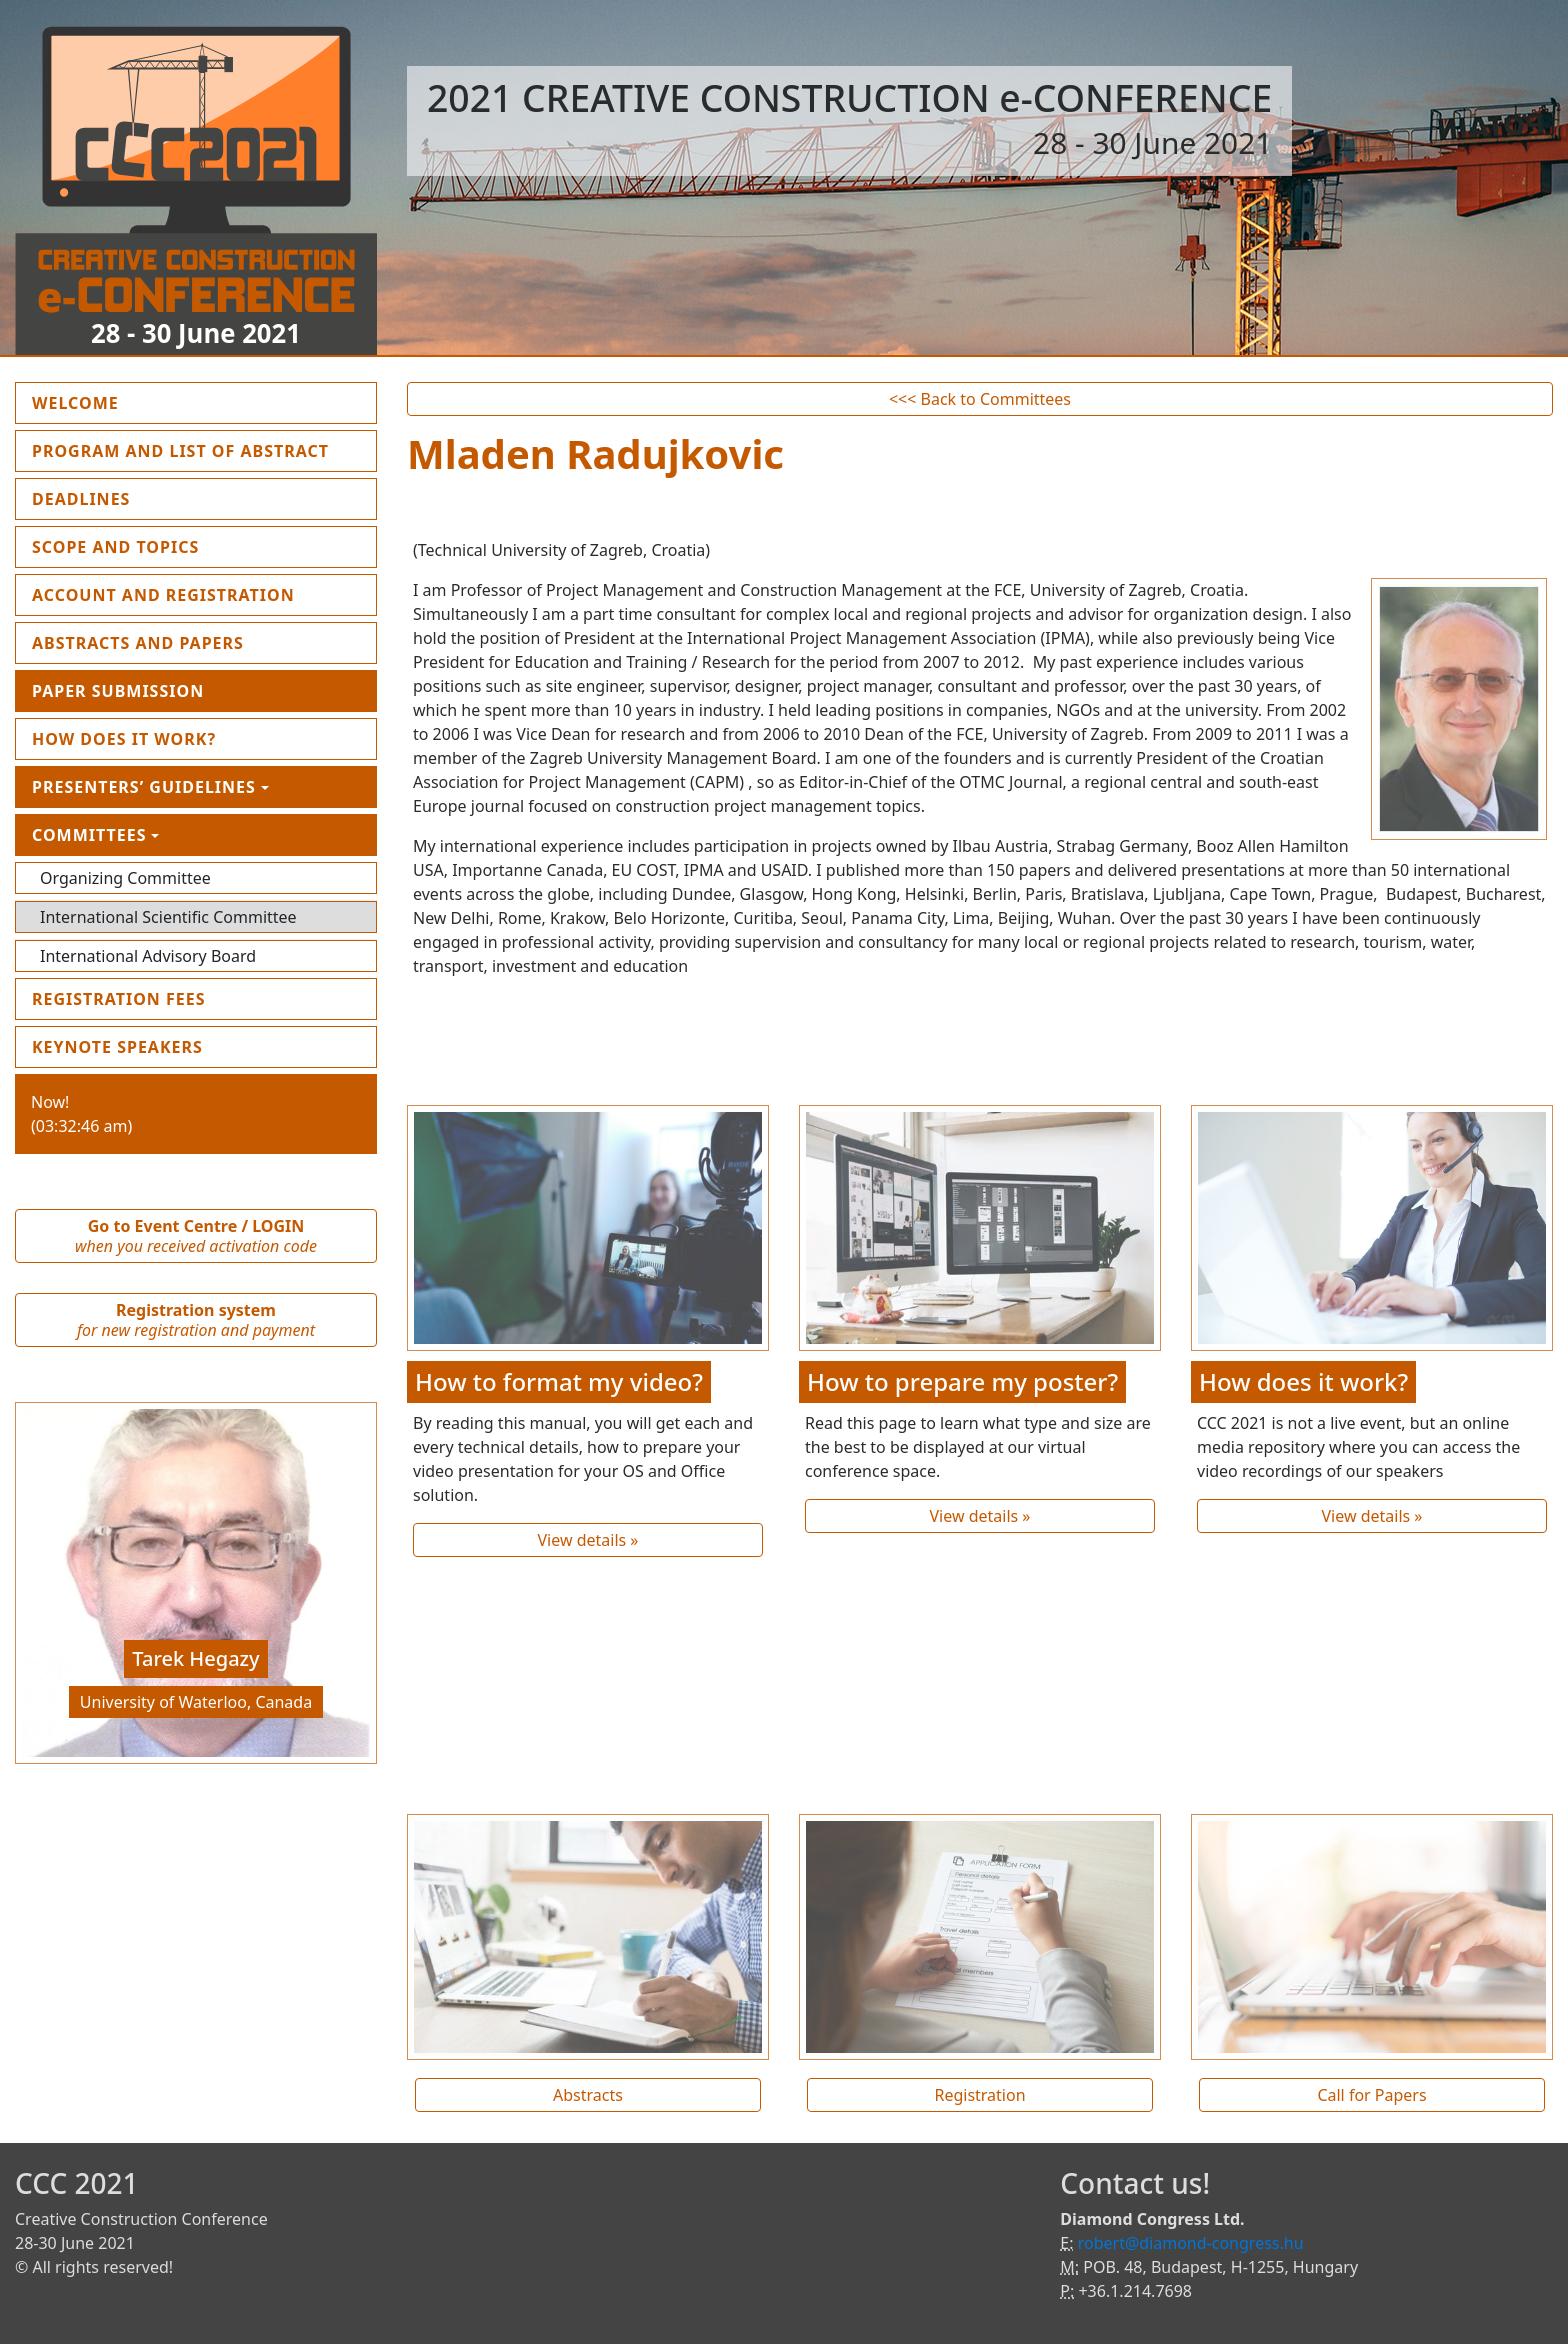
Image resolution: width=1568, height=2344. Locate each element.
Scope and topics (115, 547)
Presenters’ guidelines (144, 787)
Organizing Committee (125, 878)
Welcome (122, 402)
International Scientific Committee (168, 917)
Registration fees (119, 999)
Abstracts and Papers (138, 643)
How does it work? (124, 739)
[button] (42, 1588)
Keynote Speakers (117, 1047)
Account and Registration (163, 595)
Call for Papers (1371, 2095)
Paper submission (118, 691)
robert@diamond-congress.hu (1191, 2243)
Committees (89, 835)
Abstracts (588, 2095)
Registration (979, 2095)
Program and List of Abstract (204, 450)
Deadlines (81, 499)
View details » (587, 1540)
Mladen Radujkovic (595, 453)
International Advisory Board (148, 956)
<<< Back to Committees (980, 399)
